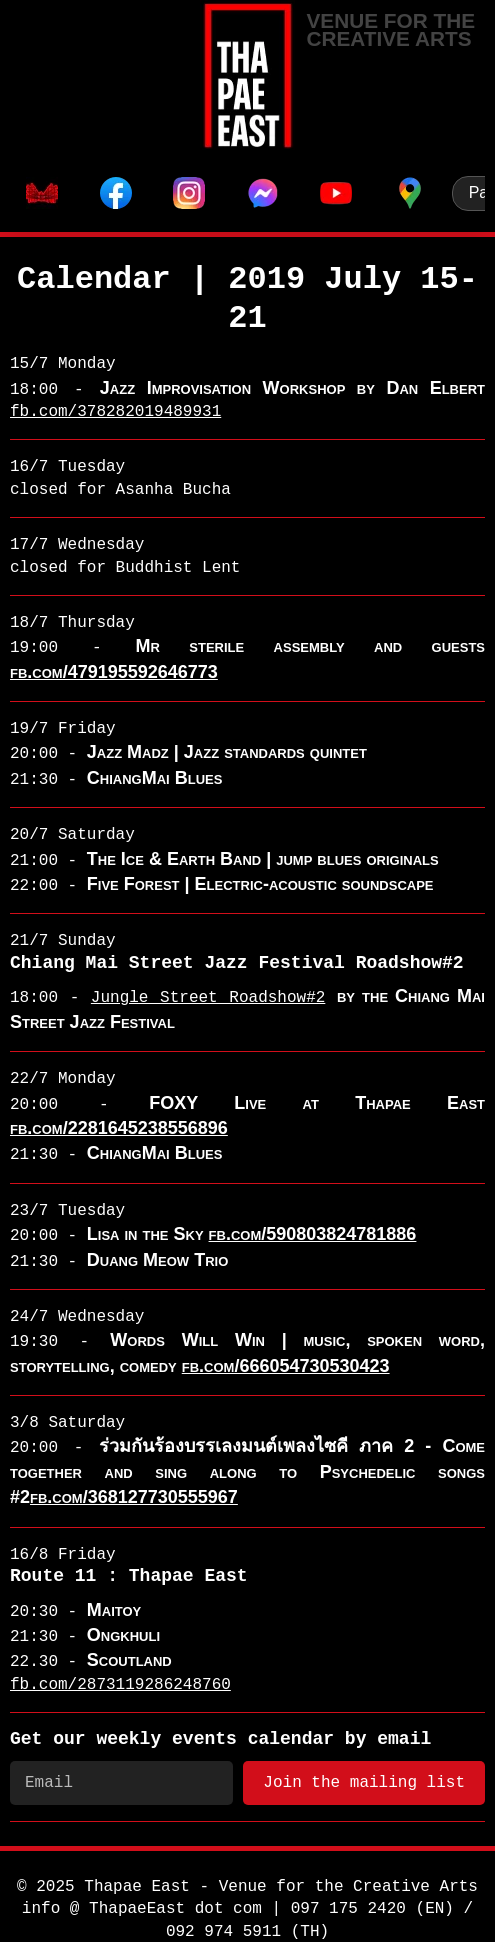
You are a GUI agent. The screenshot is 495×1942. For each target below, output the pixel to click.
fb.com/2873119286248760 (120, 1685)
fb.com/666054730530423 (286, 1366)
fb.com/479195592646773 (114, 672)
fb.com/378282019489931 (115, 412)
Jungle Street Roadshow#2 (208, 998)
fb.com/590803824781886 (313, 1234)
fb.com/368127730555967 (134, 1497)
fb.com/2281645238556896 (119, 1128)
